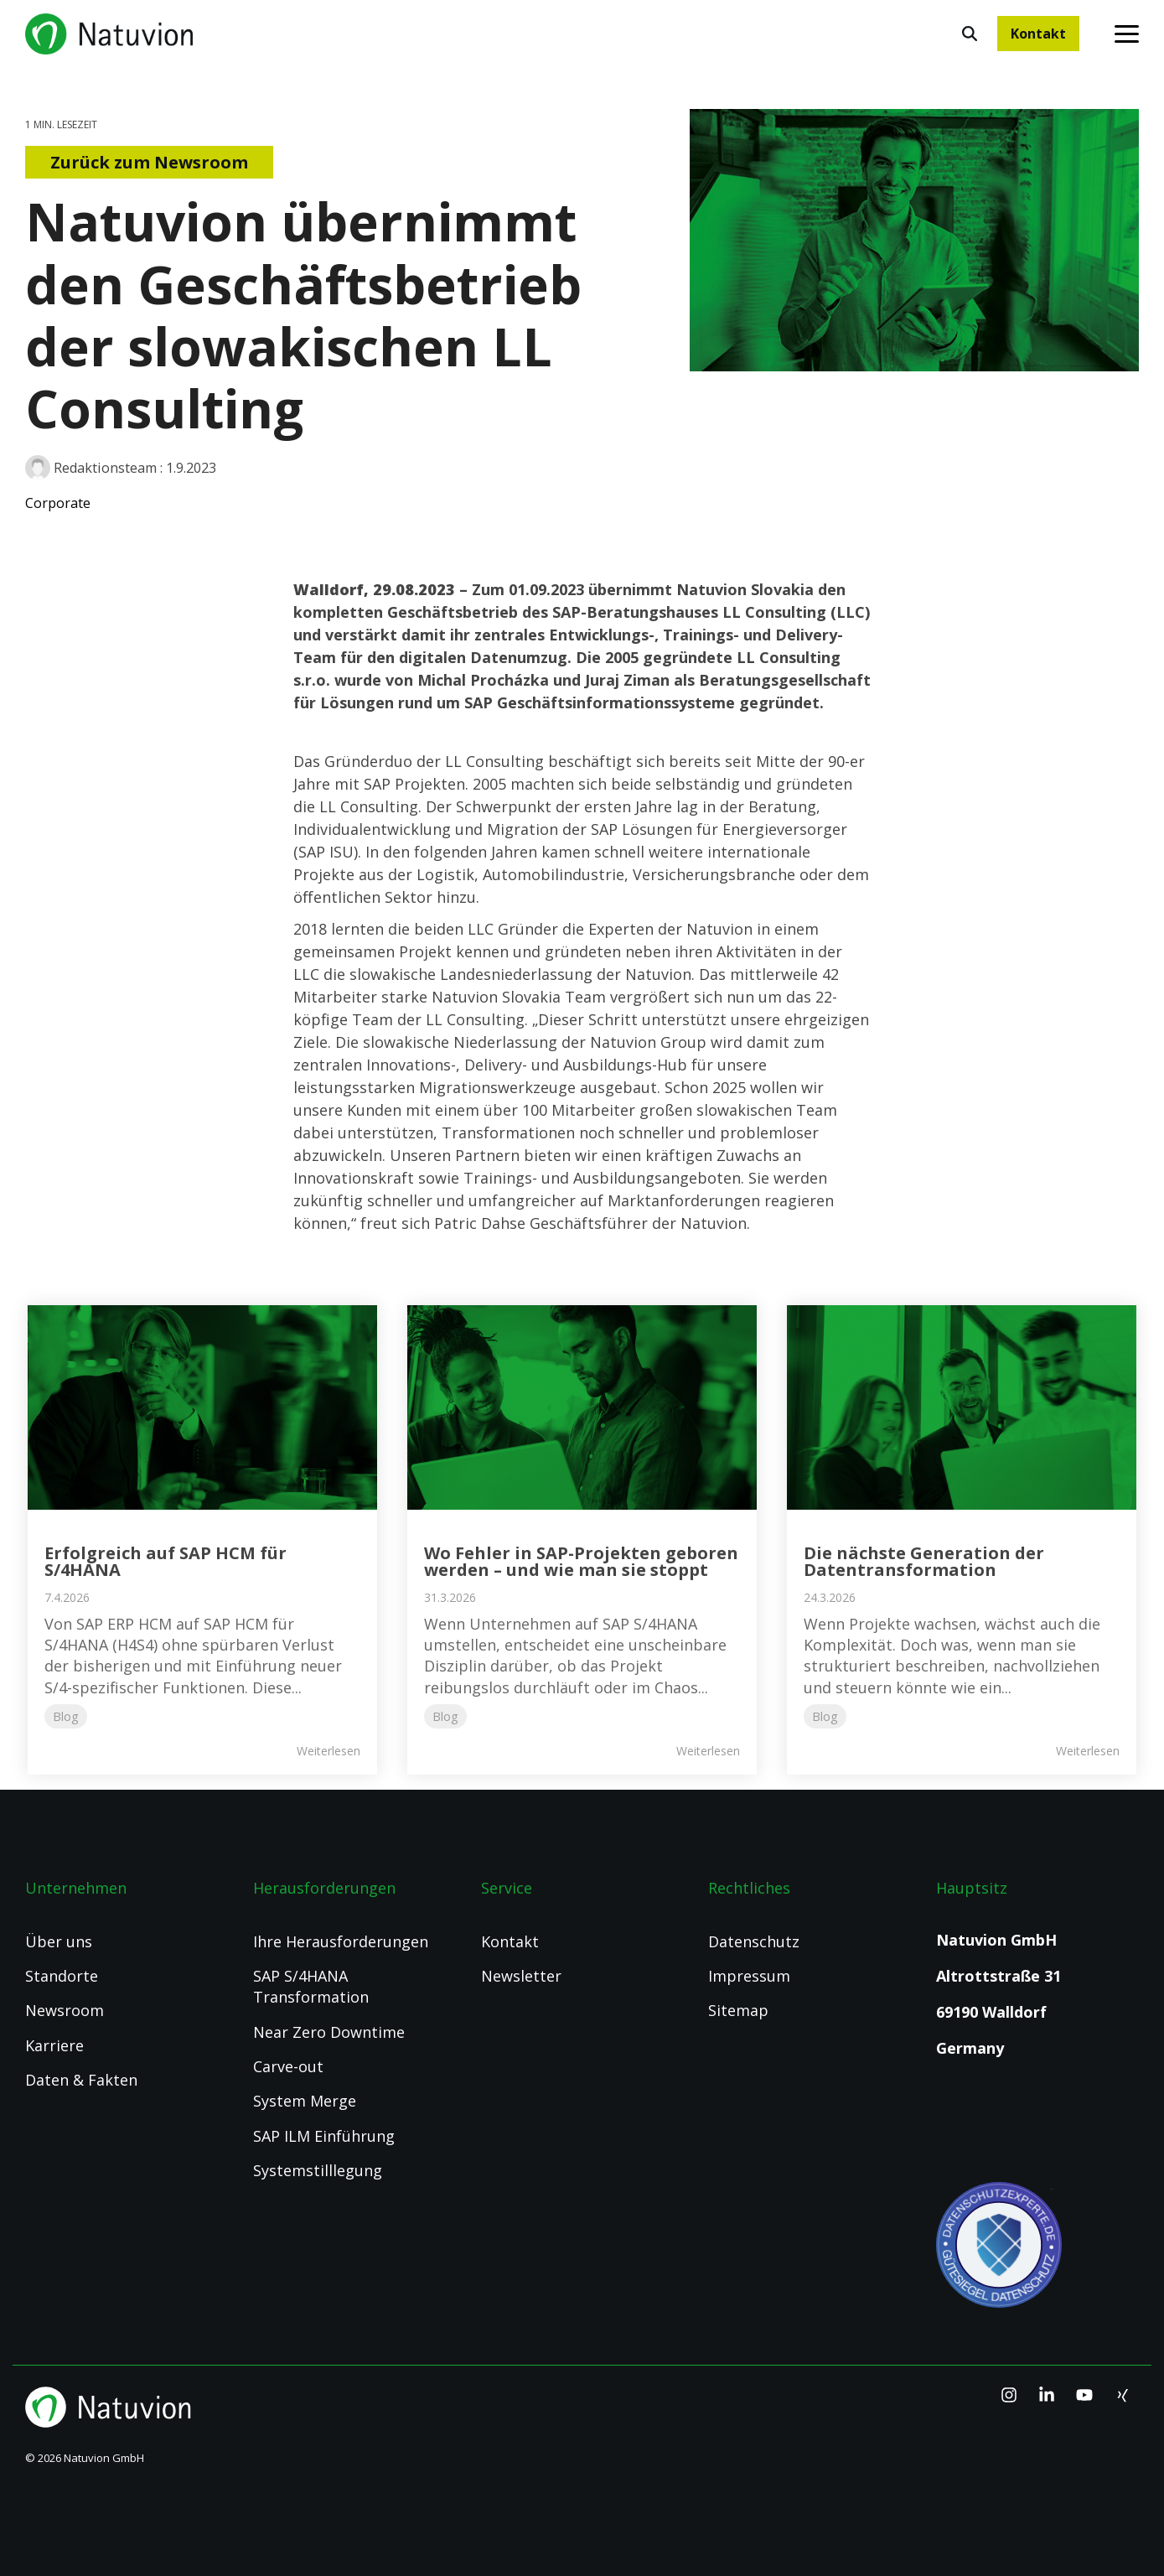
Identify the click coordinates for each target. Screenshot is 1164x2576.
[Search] (969, 33)
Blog (66, 1716)
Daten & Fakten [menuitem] (81, 2080)
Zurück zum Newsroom (149, 162)
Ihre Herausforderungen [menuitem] (340, 1941)
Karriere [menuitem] (54, 2045)
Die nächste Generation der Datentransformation (924, 1561)
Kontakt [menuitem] (510, 1941)
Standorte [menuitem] (61, 1976)
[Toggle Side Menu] (1127, 32)
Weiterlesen (328, 1751)
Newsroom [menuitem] (64, 2010)
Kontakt (1038, 33)
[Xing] (1122, 2395)
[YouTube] (1086, 2395)
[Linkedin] (1048, 2395)
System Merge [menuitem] (304, 2101)
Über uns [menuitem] (58, 1941)
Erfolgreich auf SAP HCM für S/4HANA (165, 1561)
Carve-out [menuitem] (288, 2066)
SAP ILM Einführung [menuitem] (324, 2136)
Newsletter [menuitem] (521, 1976)
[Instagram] (1011, 2395)
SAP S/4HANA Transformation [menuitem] (311, 1986)
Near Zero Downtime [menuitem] (329, 2032)
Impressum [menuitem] (749, 1976)
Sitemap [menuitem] (738, 2010)
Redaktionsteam (92, 468)
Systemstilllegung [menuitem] (317, 2170)
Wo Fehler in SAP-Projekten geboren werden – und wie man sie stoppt (581, 1561)
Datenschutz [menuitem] (753, 1941)
